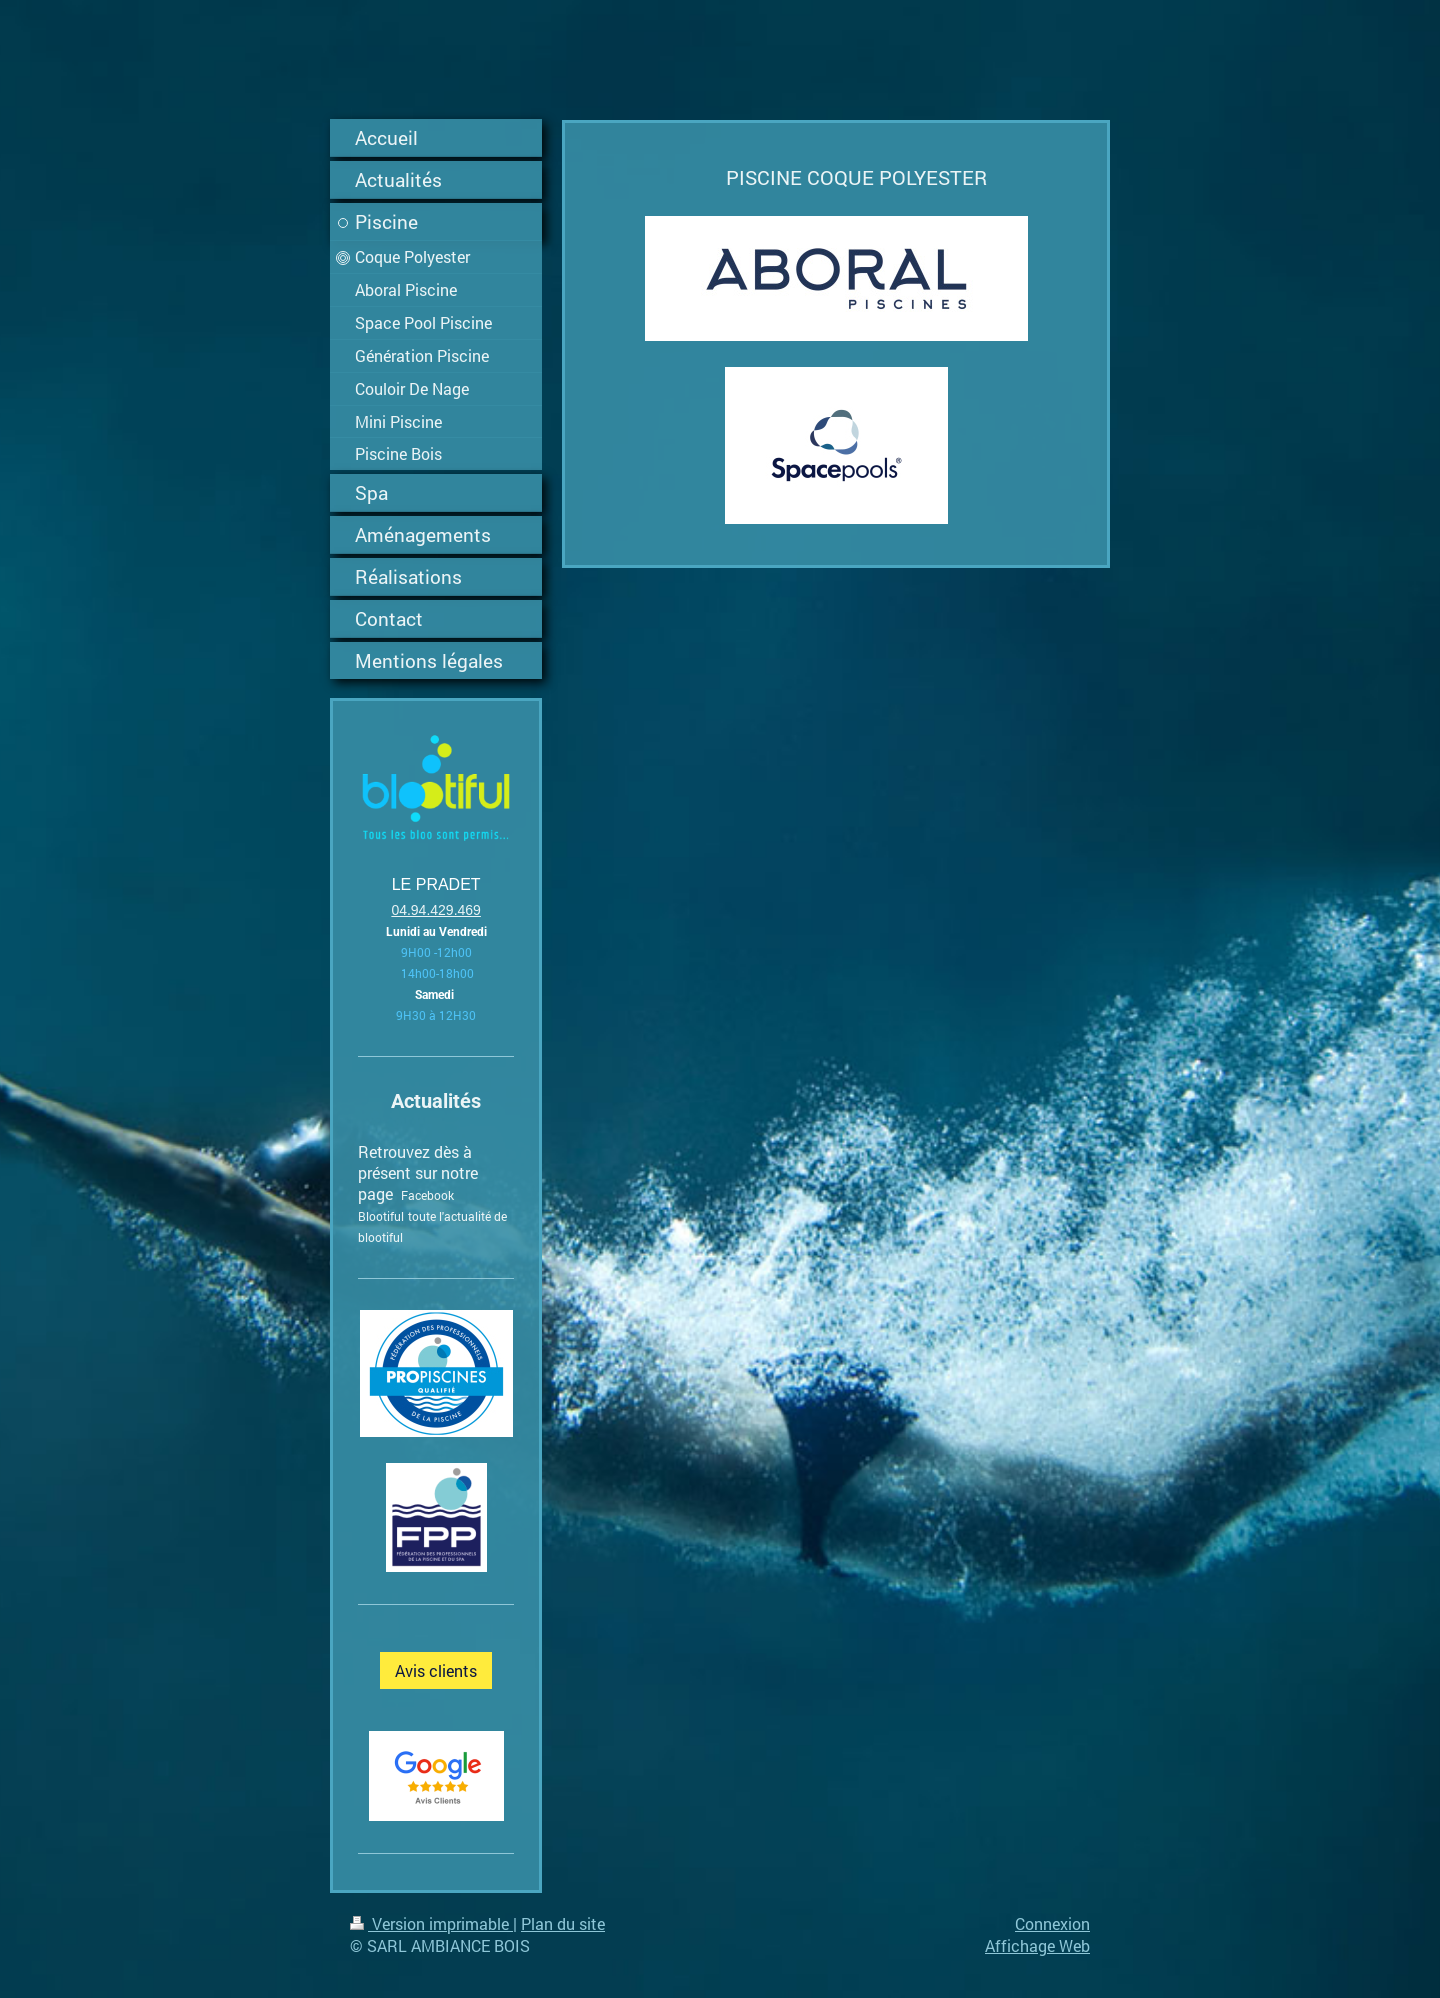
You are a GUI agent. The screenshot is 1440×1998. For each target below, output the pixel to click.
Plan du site (563, 1923)
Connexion (1052, 1923)
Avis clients (436, 1670)
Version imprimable (431, 1923)
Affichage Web (1037, 1945)
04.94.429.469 (436, 910)
